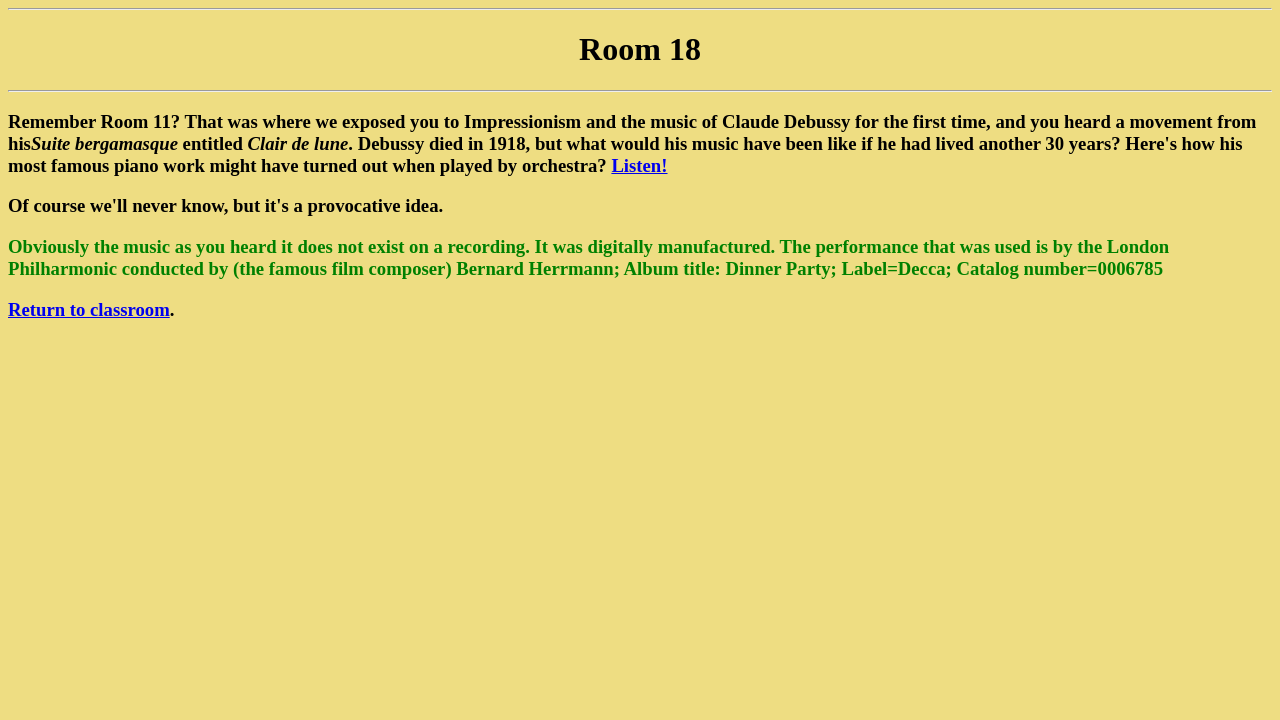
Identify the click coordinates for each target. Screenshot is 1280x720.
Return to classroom (89, 309)
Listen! (639, 165)
